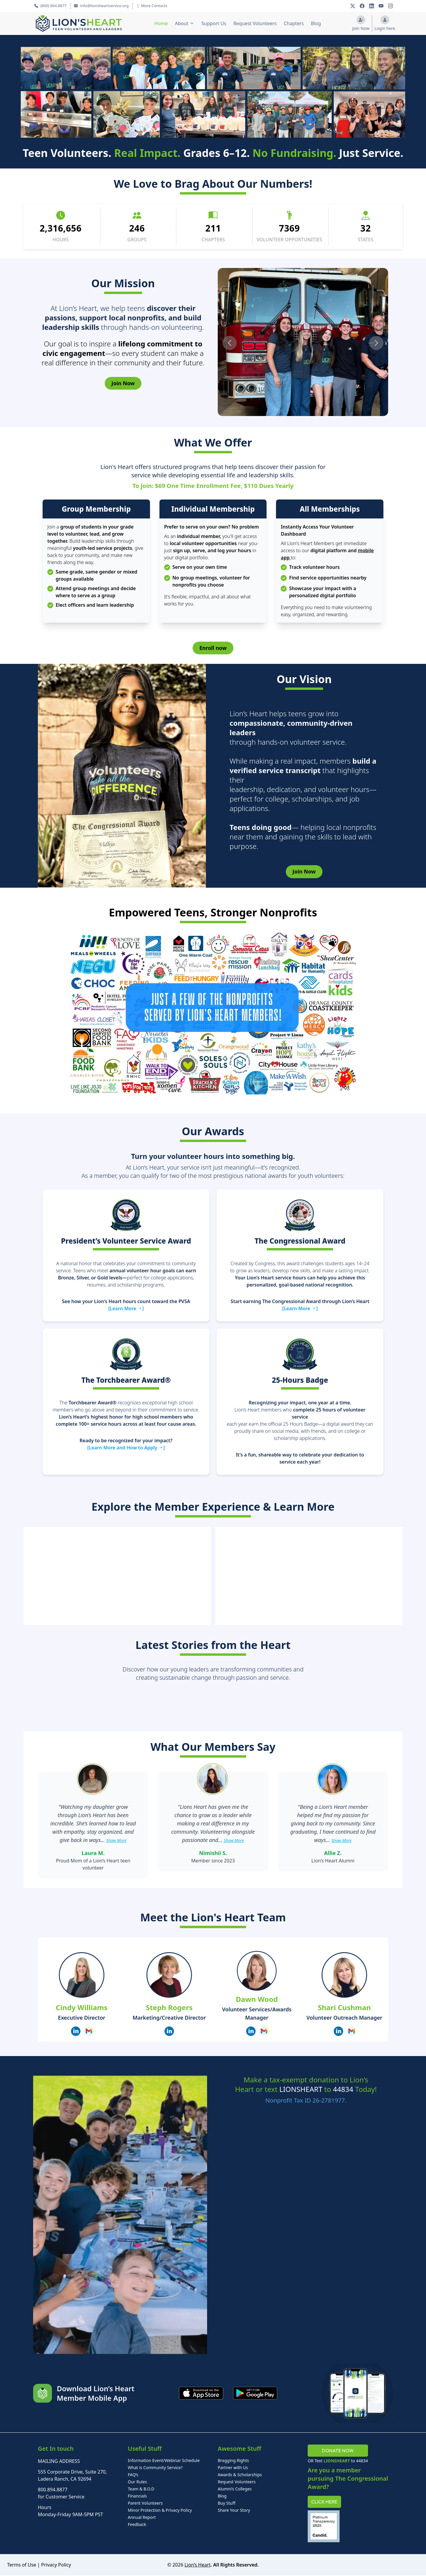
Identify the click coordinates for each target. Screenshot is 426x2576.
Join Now (123, 383)
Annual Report (142, 2518)
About (181, 23)
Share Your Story (234, 2511)
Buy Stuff (226, 2503)
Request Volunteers (255, 23)
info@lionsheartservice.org (101, 5)
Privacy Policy (56, 2565)
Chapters (294, 23)
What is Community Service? (155, 2468)
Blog (316, 23)
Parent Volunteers (145, 2503)
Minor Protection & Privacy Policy (160, 2511)
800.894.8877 (52, 2490)
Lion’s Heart (198, 2565)
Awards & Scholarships (240, 2475)
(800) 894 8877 (50, 5)
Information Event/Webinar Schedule (164, 2461)
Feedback (137, 2525)
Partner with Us (233, 2468)
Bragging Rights (233, 2461)
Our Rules (137, 2482)
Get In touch (56, 2449)
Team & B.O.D (141, 2489)
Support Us (213, 23)
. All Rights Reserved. (235, 2565)
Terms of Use (21, 2565)
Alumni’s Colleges (235, 2489)
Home (161, 23)
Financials (137, 2496)
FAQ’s (133, 2475)
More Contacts (151, 5)
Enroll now (213, 648)
